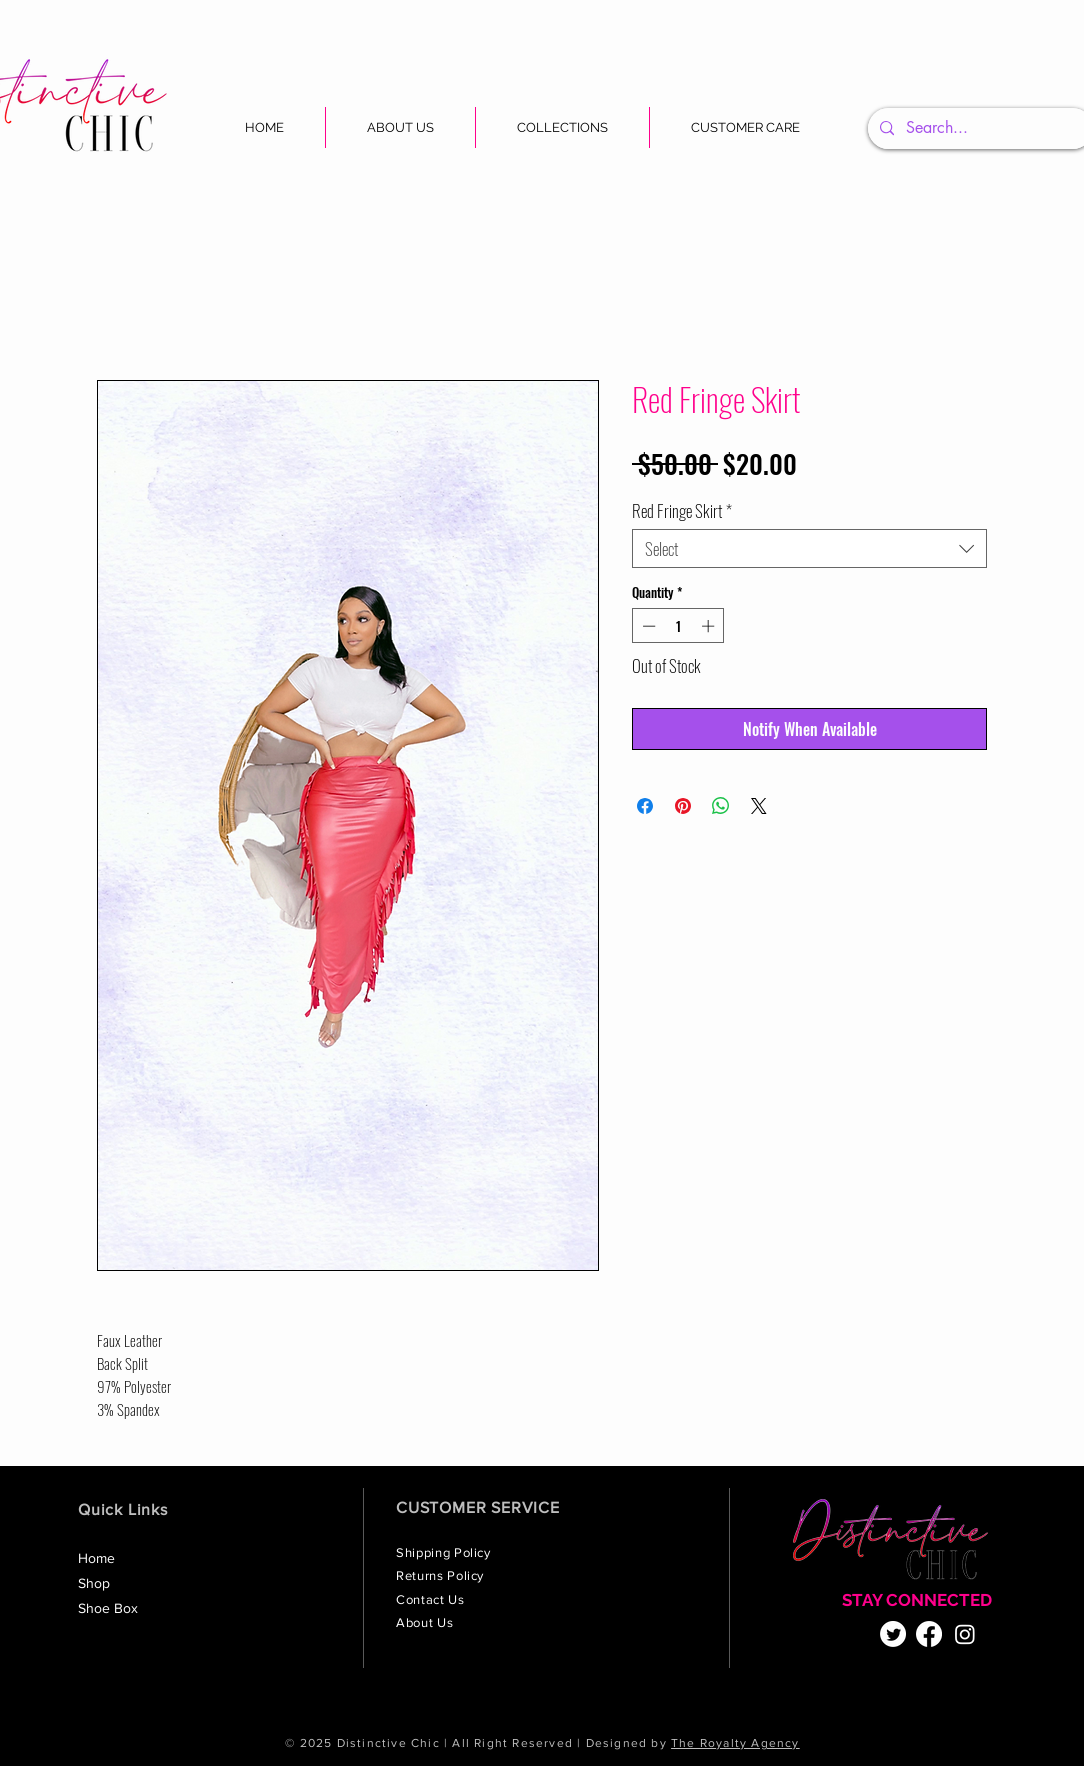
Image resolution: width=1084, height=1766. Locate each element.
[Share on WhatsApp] (721, 806)
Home (96, 1558)
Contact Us (432, 1599)
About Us (426, 1622)
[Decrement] (647, 626)
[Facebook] (929, 1634)
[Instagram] (965, 1634)
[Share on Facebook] (645, 806)
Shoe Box (108, 1608)
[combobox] (809, 548)
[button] (562, 127)
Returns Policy (442, 1575)
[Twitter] (893, 1634)
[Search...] (978, 128)
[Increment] (710, 626)
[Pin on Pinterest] (683, 806)
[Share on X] (759, 806)
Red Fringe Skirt (682, 510)
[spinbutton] (678, 626)
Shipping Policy (445, 1552)
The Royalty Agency (735, 1743)
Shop (94, 1583)
